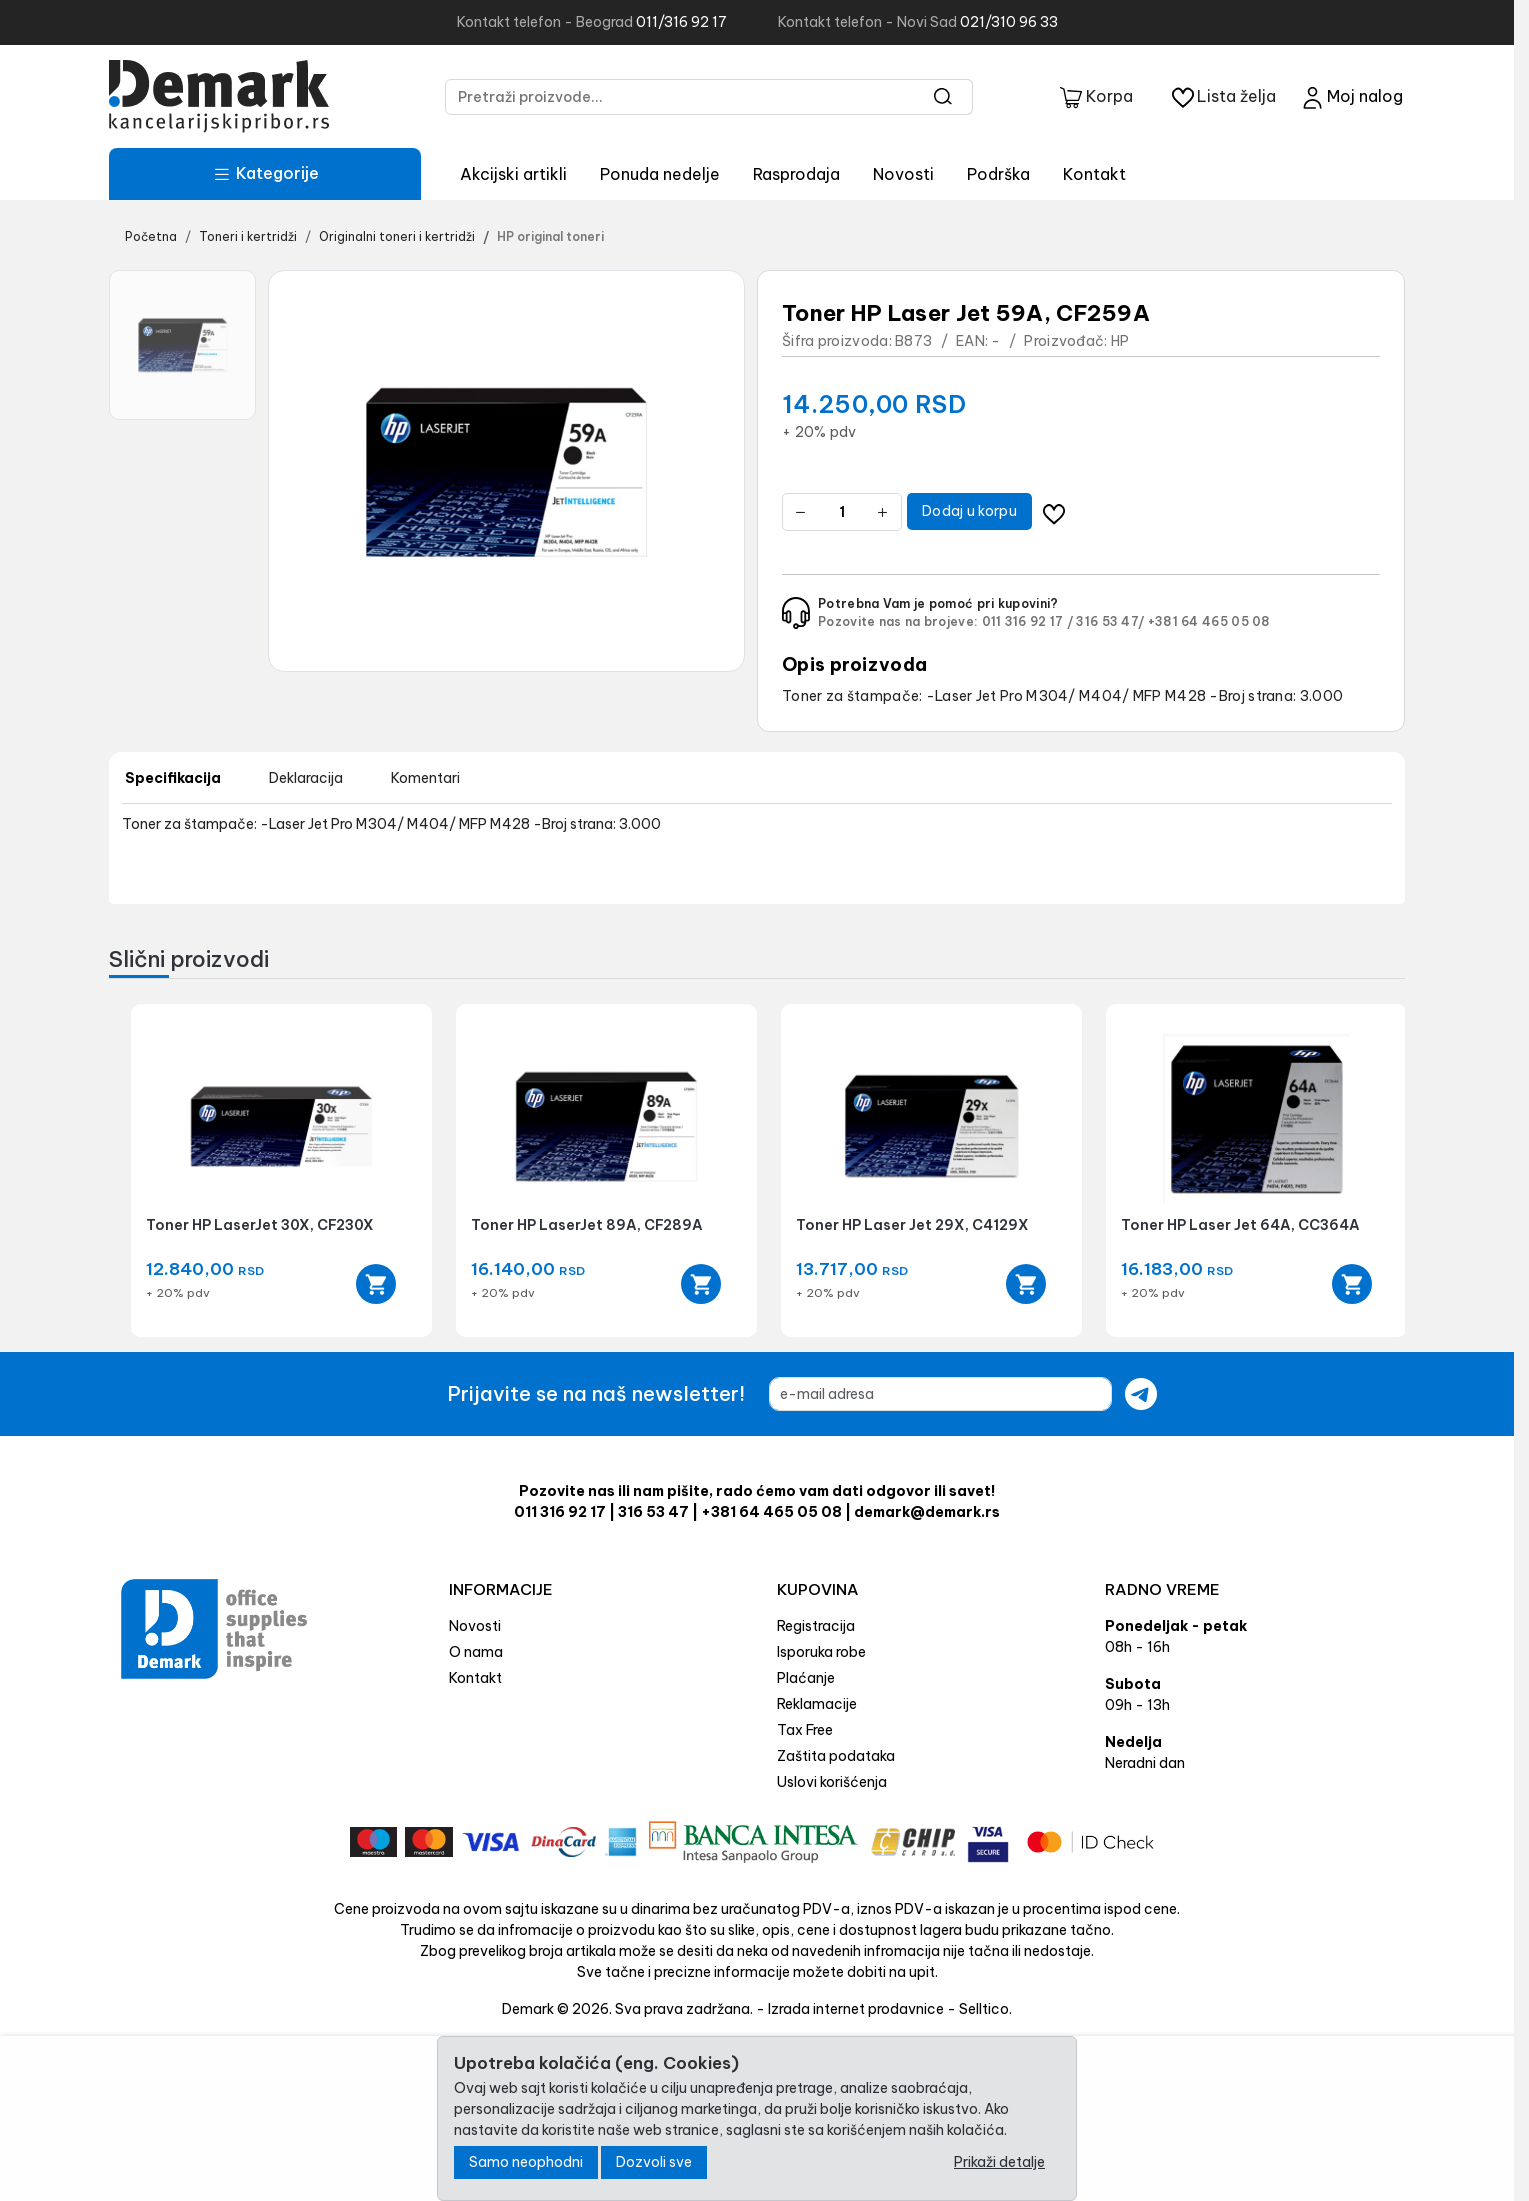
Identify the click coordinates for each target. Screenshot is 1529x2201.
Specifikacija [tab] (173, 778)
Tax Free (805, 1730)
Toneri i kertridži (248, 236)
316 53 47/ (1110, 621)
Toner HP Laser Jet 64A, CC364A (1240, 1225)
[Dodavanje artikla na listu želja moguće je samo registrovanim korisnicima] (1054, 511)
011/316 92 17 (681, 22)
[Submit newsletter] (1141, 1394)
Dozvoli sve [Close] (654, 2162)
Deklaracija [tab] (306, 778)
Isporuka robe (821, 1652)
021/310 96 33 (1009, 22)
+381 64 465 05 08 (1209, 621)
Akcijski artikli (513, 174)
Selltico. (985, 2009)
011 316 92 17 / (1028, 621)
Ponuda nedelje (660, 174)
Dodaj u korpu (969, 511)
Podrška (998, 174)
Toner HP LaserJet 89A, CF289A (587, 1225)
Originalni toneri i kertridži (397, 236)
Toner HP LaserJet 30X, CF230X (260, 1225)
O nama (476, 1652)
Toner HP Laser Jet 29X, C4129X (912, 1225)
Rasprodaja (796, 174)
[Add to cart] (376, 1284)
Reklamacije (817, 1704)
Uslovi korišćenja (832, 1782)
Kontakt (1094, 174)
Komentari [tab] (425, 778)
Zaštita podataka (836, 1756)
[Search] (943, 97)
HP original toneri (550, 236)
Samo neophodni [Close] (526, 2162)
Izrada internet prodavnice (856, 2009)
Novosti (903, 174)
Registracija (816, 1626)
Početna (151, 236)
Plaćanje (806, 1678)
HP (1120, 341)
